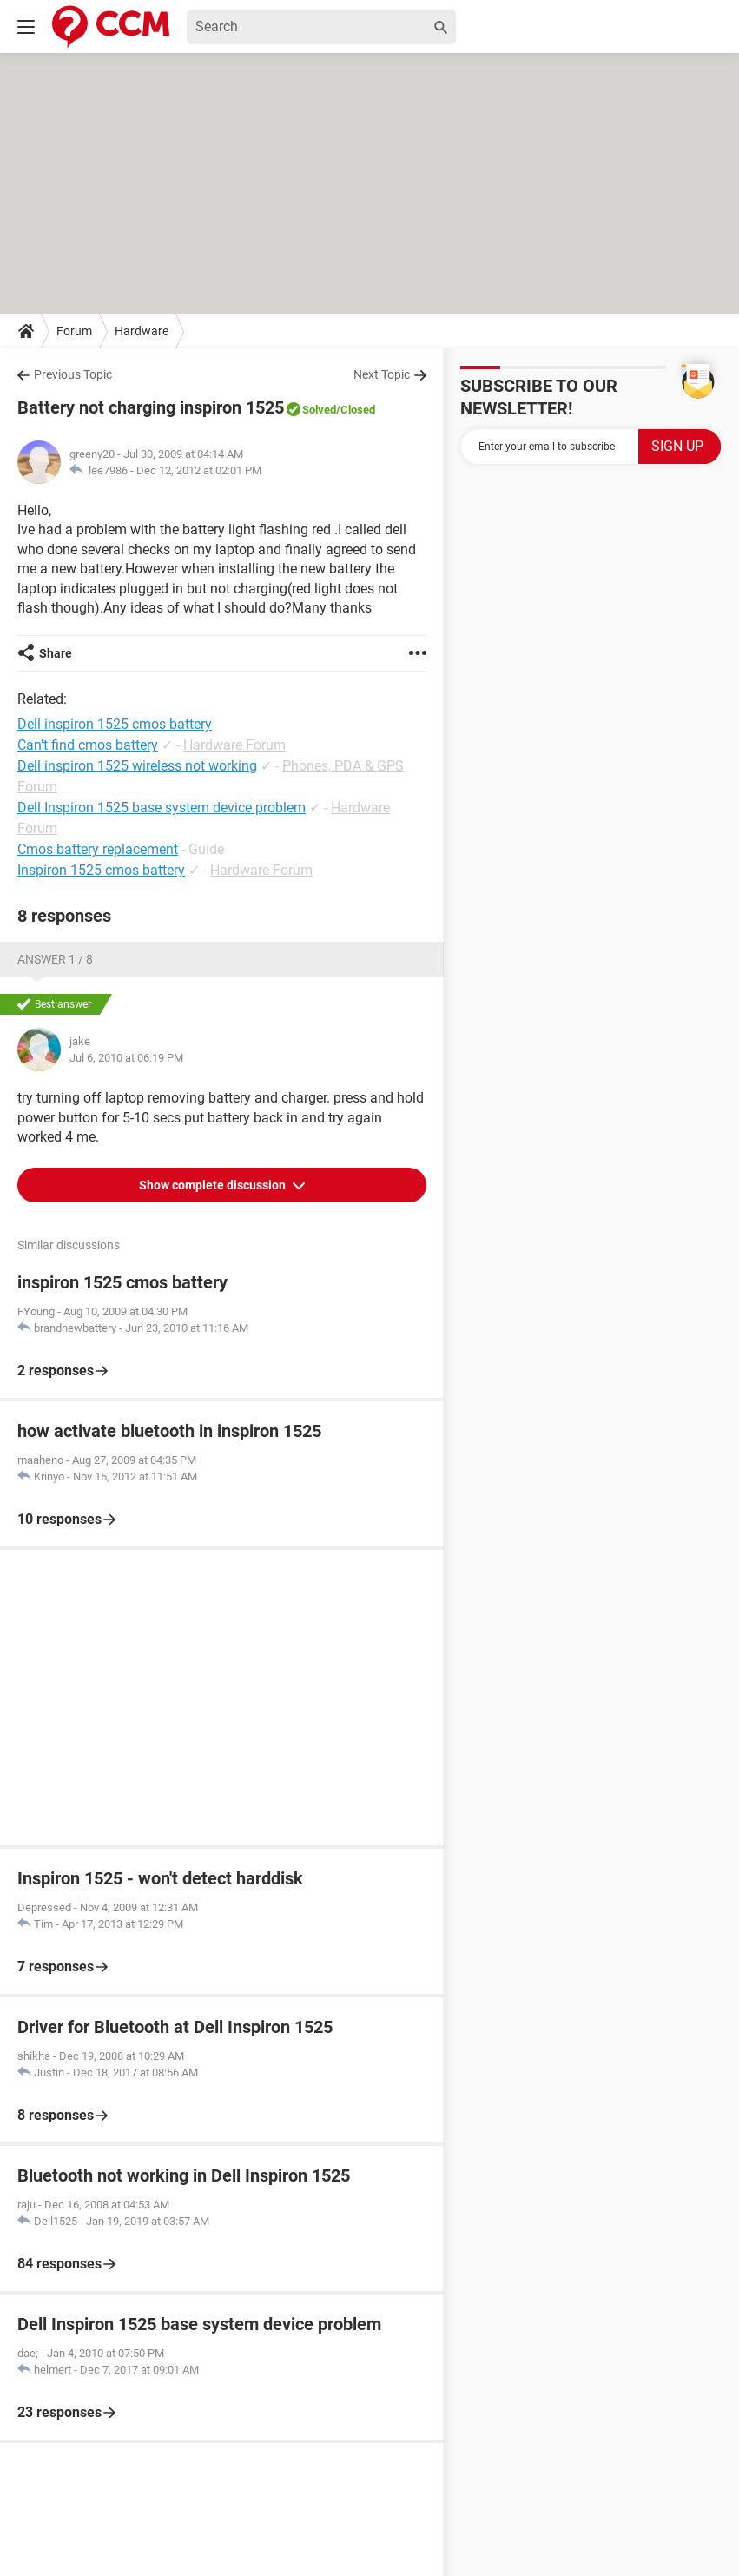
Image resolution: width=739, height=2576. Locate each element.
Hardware (141, 331)
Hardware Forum (234, 745)
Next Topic (381, 374)
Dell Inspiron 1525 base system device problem (161, 807)
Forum (74, 331)
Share (55, 653)
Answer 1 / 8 (55, 959)
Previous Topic (73, 374)
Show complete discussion (213, 1185)
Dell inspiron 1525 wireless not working (137, 766)
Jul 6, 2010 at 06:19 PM (126, 1057)
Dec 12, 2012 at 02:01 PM (198, 470)
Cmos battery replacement (97, 849)
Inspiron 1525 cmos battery (101, 870)
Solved (319, 409)
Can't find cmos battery (87, 745)
